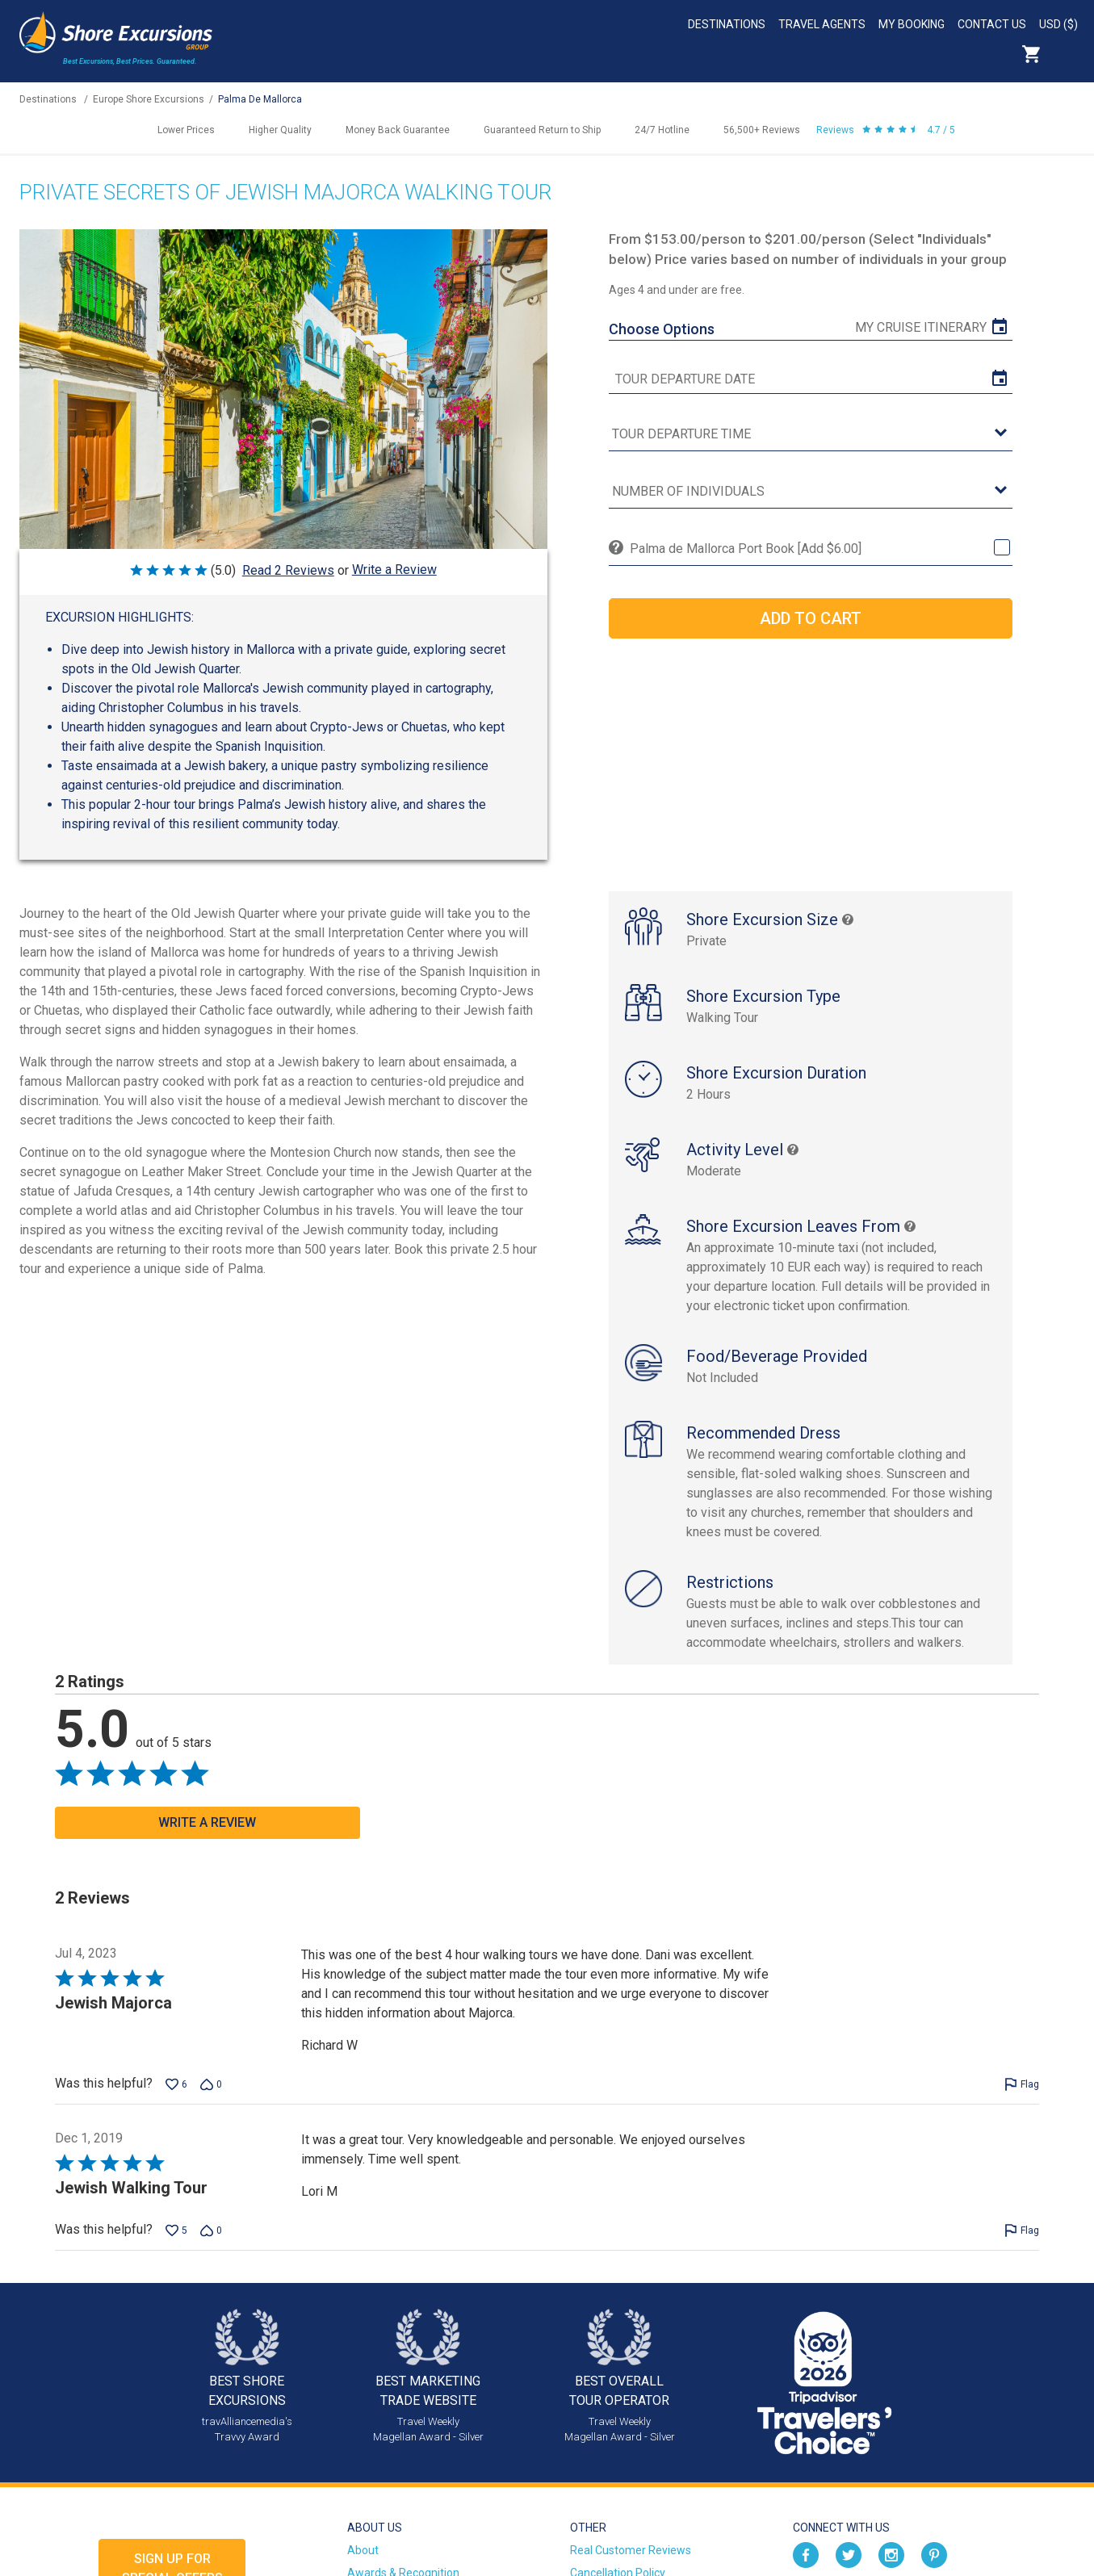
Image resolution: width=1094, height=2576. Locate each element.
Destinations (726, 24)
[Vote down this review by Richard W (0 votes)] (211, 2084)
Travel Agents (822, 24)
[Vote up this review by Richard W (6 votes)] (176, 2084)
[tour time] (810, 434)
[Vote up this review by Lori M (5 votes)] (176, 2230)
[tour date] (810, 379)
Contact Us (992, 24)
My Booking (911, 24)
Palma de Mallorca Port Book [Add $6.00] (745, 548)
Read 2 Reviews (288, 570)
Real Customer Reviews (630, 2550)
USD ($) (1058, 24)
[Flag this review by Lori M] (1021, 2230)
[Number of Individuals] (810, 492)
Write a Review (394, 569)
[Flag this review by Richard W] (1021, 2084)
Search (1066, 54)
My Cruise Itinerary (921, 327)
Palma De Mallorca (260, 99)
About (363, 2550)
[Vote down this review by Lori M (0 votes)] (211, 2230)
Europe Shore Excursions (148, 99)
